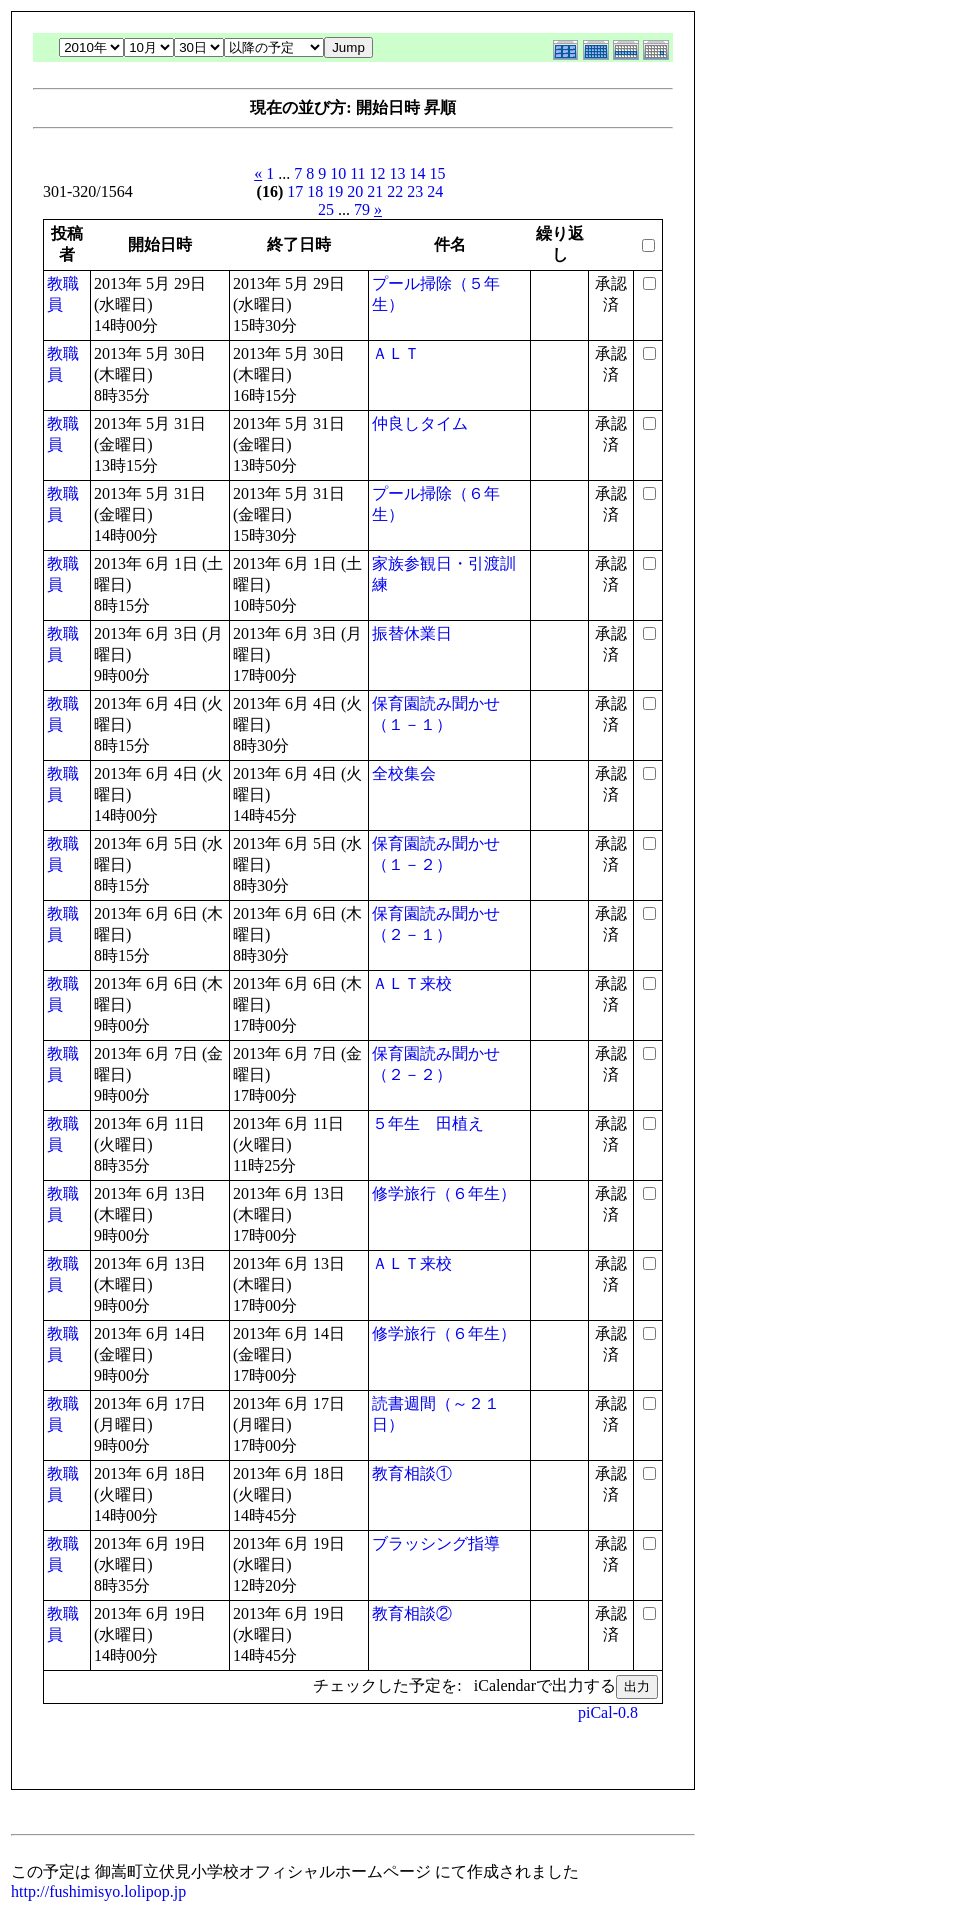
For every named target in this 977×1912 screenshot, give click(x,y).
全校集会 (404, 773)
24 (435, 191)
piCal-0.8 (608, 1712)
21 (375, 191)
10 (338, 173)
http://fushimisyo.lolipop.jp (98, 1891)
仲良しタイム (420, 423)
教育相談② (412, 1613)
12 (378, 173)
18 (315, 191)
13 (398, 173)
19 (335, 191)
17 (295, 191)
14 (418, 173)
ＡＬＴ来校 (412, 983)
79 (362, 209)
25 (326, 209)
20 (355, 191)
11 (357, 173)
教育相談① (412, 1473)
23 (415, 191)
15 (438, 173)
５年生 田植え (428, 1123)
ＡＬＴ (396, 353)
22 (395, 191)
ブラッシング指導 (436, 1543)
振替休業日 (412, 633)
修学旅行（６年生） (444, 1193)
